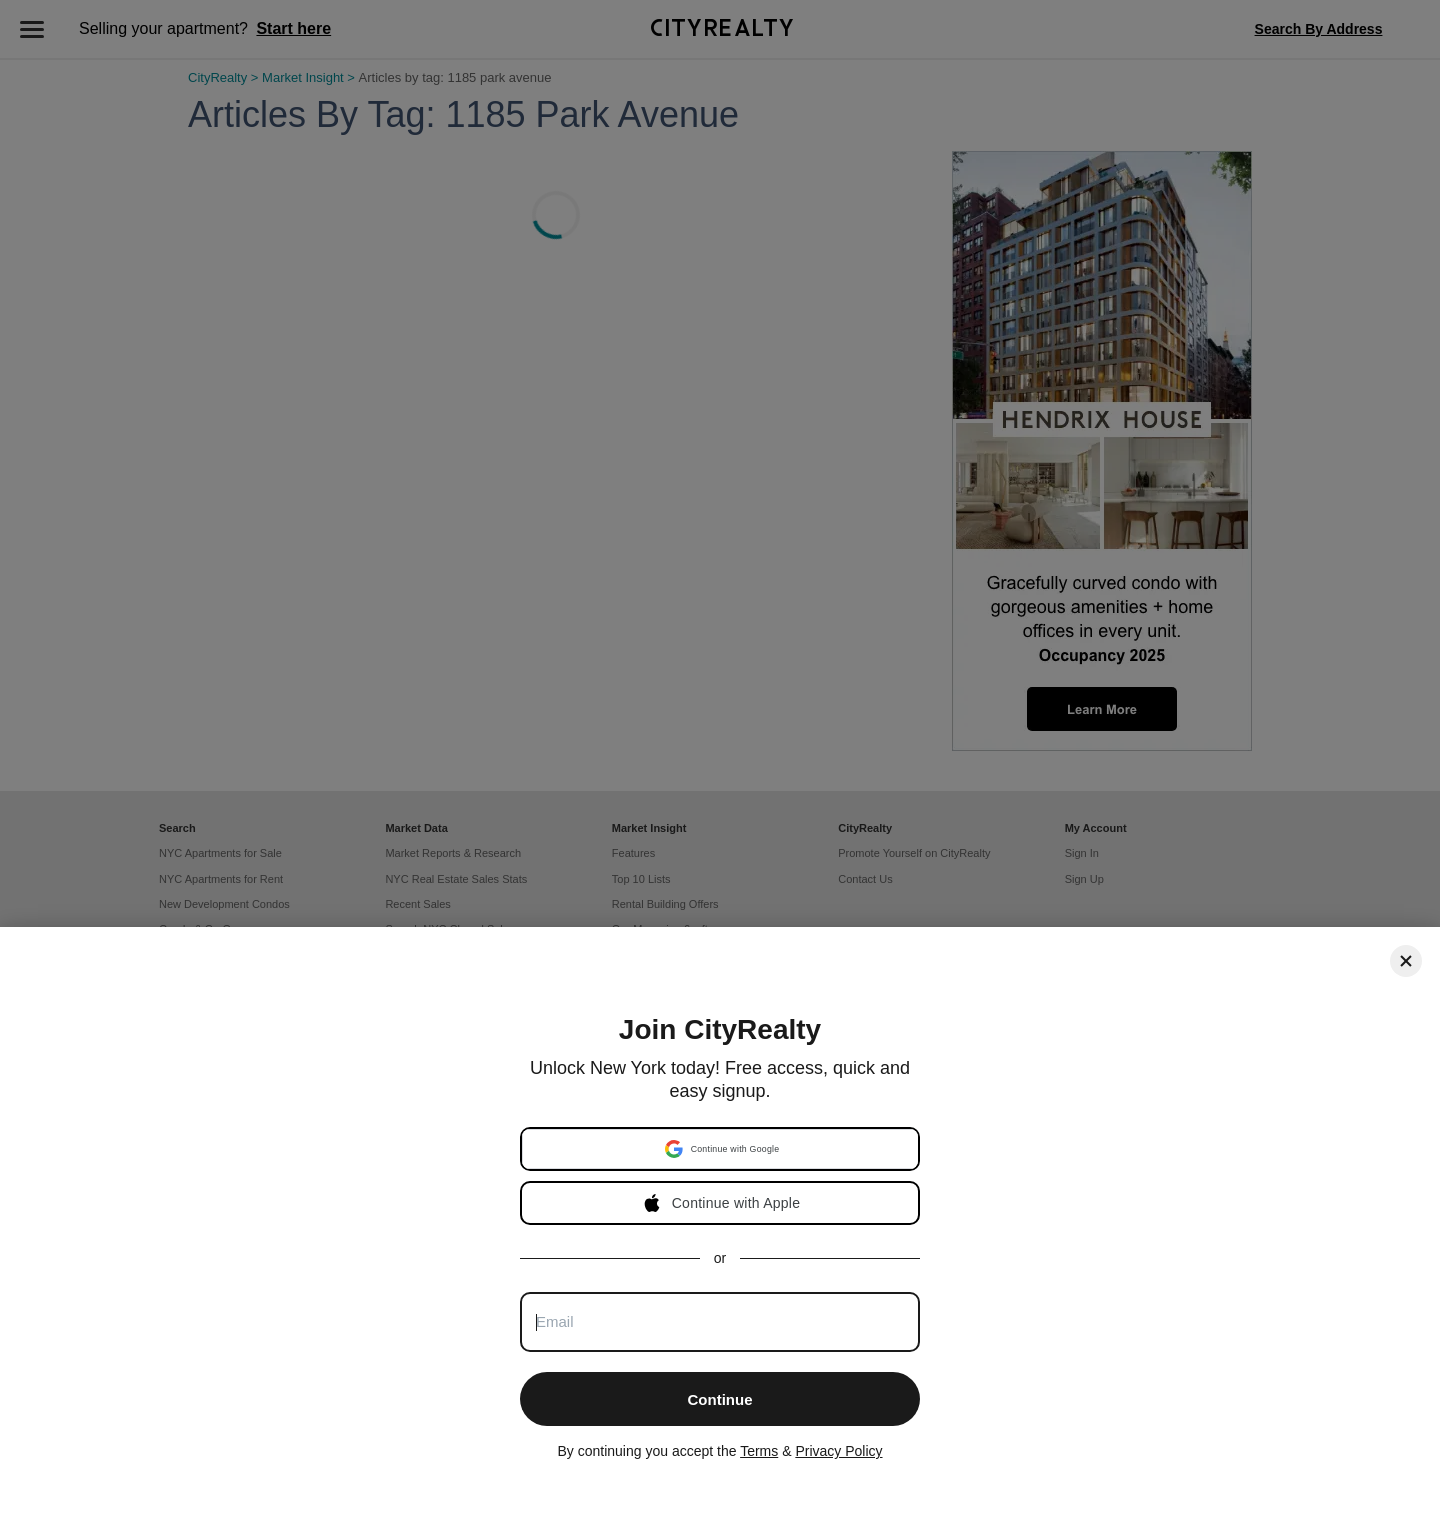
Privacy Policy (838, 1451)
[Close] (1406, 961)
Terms (759, 1451)
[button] (722, 1149)
